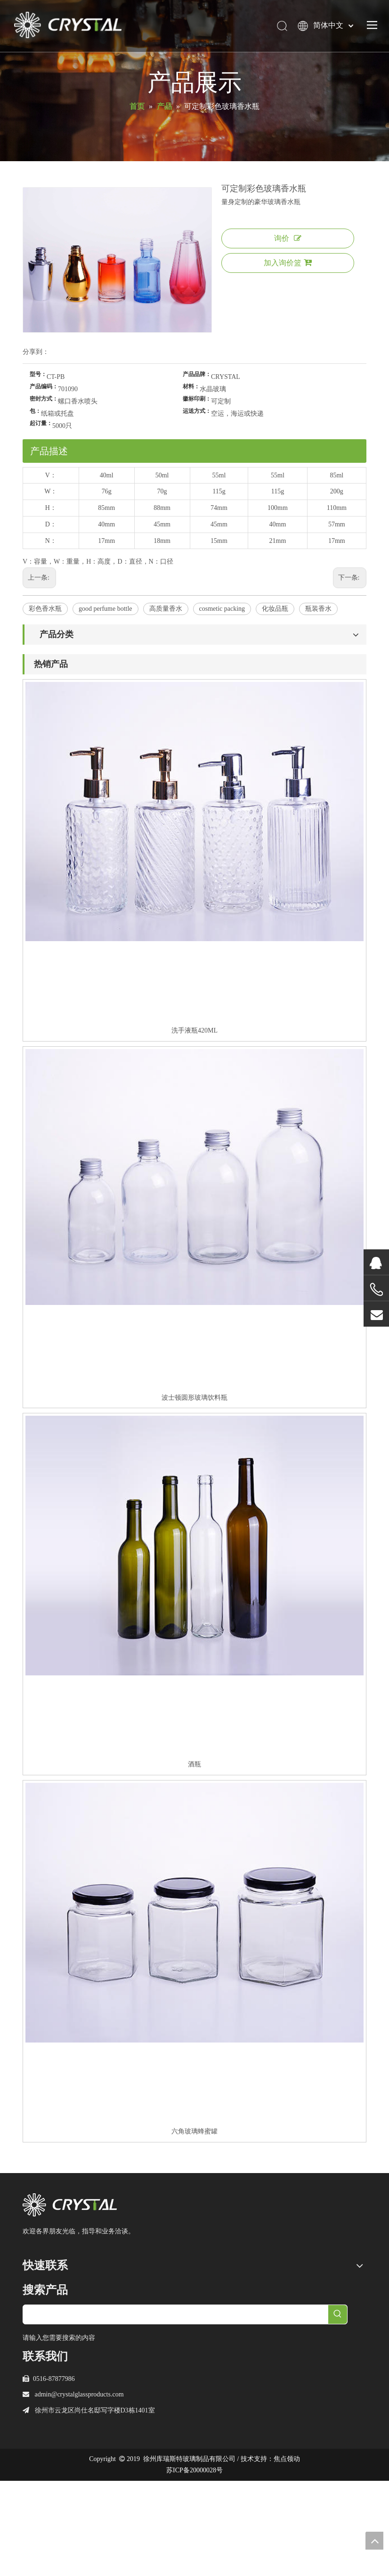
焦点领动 (287, 2554)
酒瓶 (194, 1764)
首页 (29, 2283)
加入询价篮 (288, 262)
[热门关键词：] (337, 2409)
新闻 (29, 2346)
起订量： (41, 423)
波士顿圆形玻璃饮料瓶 (194, 1397)
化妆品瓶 (275, 608)
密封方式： (44, 398)
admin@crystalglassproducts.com (79, 2489)
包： (35, 411)
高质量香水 (165, 608)
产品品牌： (197, 374)
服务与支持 (39, 2331)
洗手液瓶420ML (194, 1030)
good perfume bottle (105, 608)
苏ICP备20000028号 (194, 2565)
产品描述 (49, 451)
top (374, 2541)
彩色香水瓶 (45, 608)
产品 (29, 2315)
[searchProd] (175, 2409)
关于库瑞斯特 (42, 2299)
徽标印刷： (197, 398)
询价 (287, 238)
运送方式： (197, 411)
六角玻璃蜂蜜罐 (194, 2131)
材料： (191, 386)
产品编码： (44, 386)
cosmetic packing (222, 608)
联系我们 (36, 2362)
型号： (38, 374)
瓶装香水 (318, 608)
